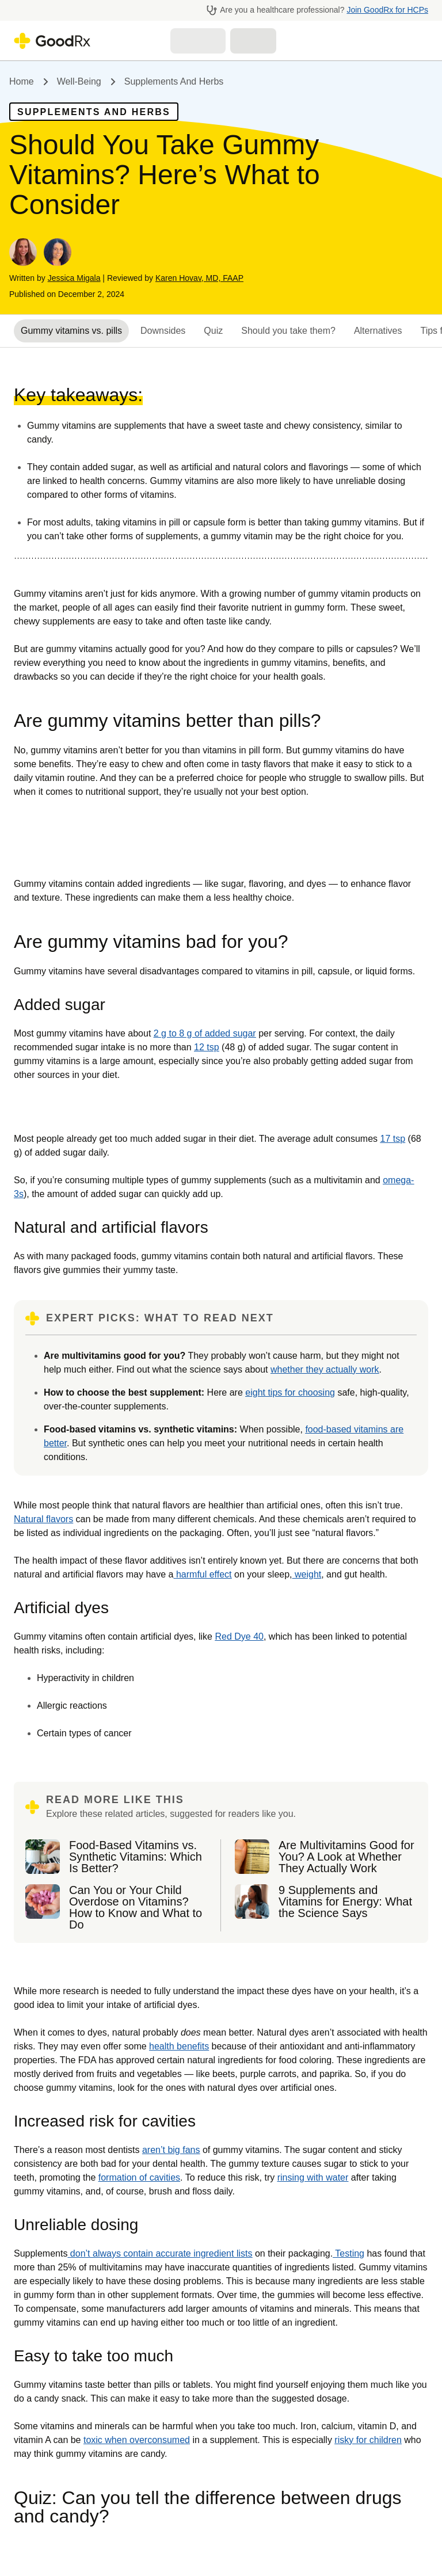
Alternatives (378, 331)
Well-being (79, 81)
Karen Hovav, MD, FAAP (199, 278)
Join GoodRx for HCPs (387, 9)
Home (21, 81)
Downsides (162, 331)
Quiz (213, 331)
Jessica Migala (74, 278)
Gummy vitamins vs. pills (71, 331)
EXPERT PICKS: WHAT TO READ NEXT (160, 1318)
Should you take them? (288, 331)
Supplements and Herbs (174, 81)
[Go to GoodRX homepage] (52, 40)
